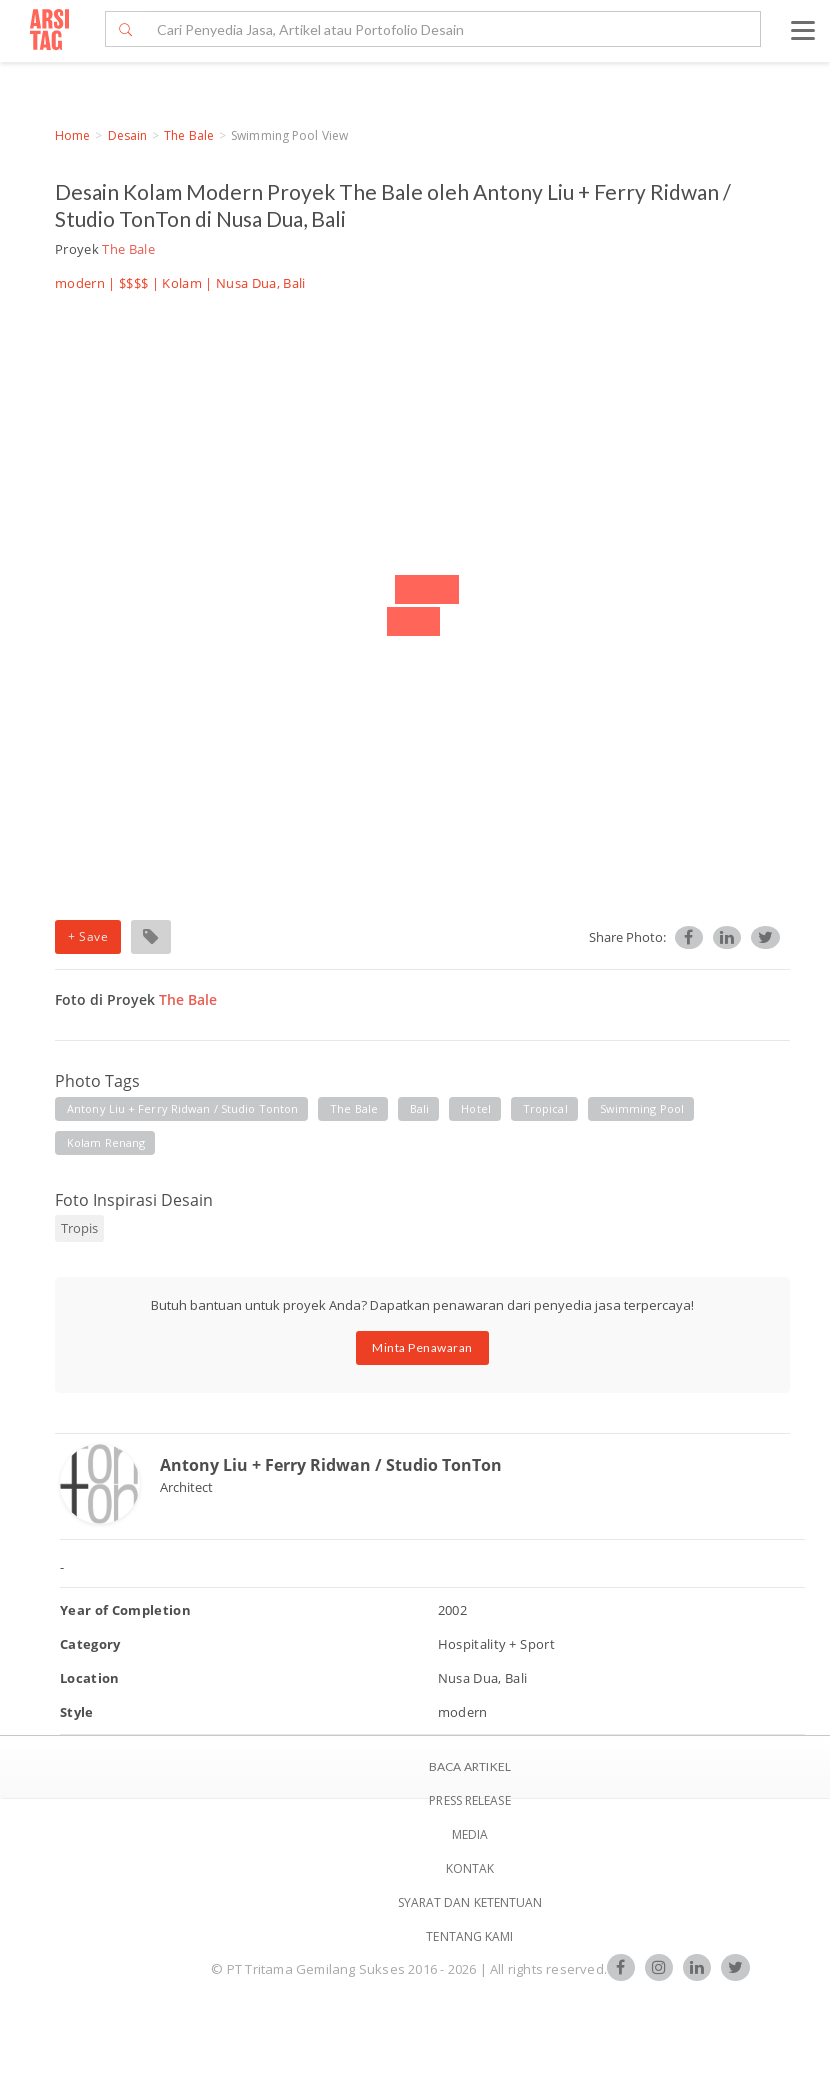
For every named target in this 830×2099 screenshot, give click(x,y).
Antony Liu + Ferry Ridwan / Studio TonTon (331, 1465)
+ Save (88, 936)
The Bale (189, 135)
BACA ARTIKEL (470, 1766)
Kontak (470, 1868)
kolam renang (106, 1142)
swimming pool (642, 1108)
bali (419, 1108)
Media (470, 1834)
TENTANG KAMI (469, 1936)
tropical (545, 1108)
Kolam (182, 283)
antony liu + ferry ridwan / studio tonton (182, 1108)
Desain (128, 135)
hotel (476, 1108)
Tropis (79, 1228)
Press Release (469, 1800)
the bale (354, 1108)
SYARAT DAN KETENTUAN (470, 1902)
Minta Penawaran (422, 1347)
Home (72, 135)
